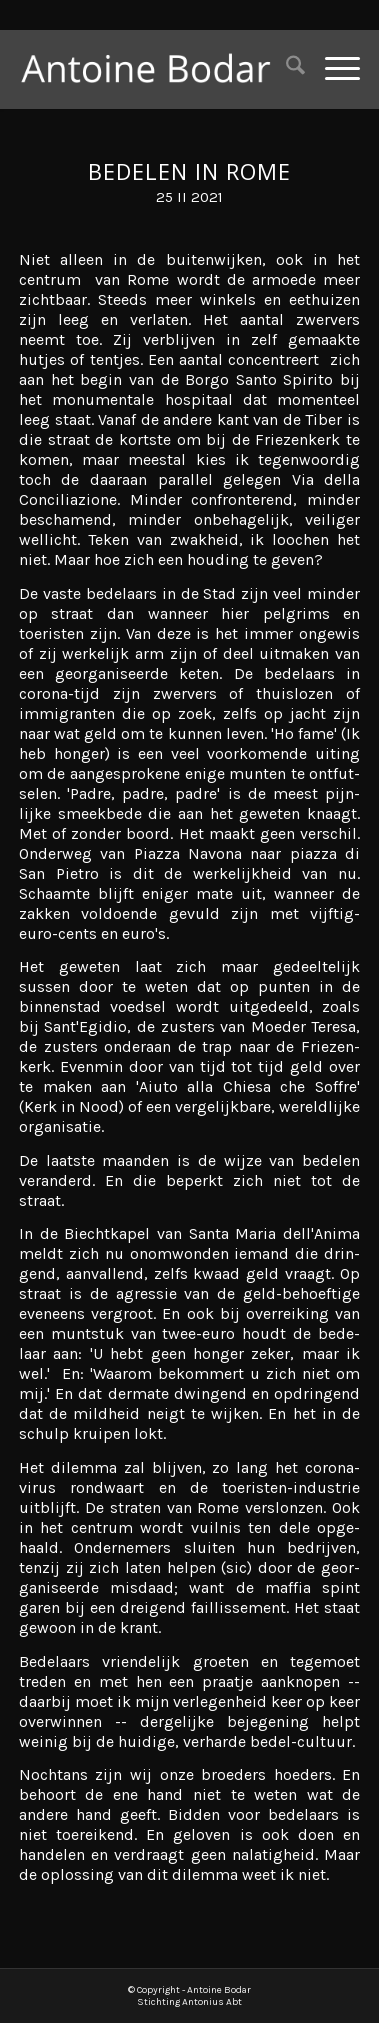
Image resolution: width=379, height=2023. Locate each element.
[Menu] (332, 69)
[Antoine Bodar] (155, 69)
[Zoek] (285, 69)
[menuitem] (285, 69)
